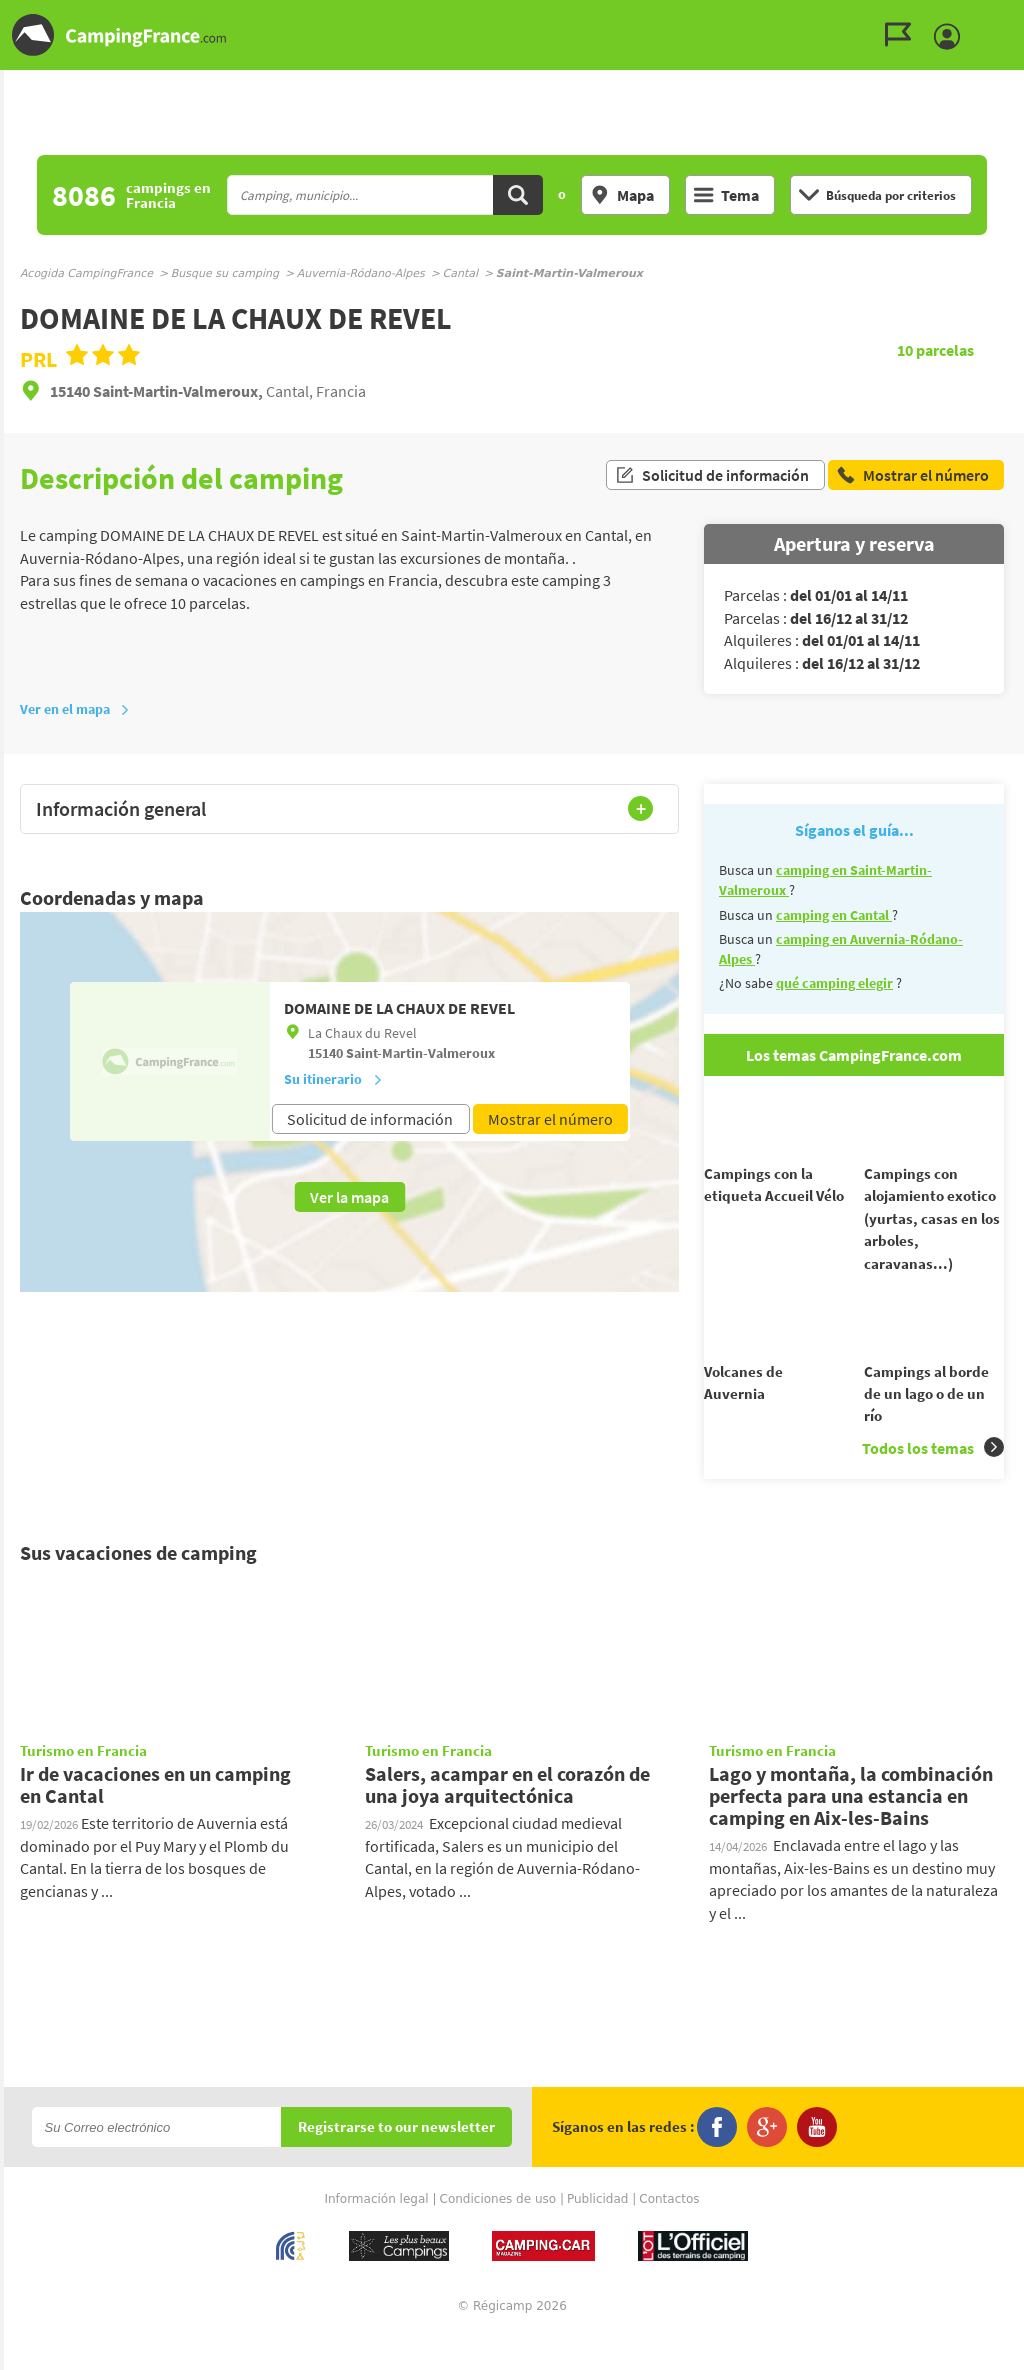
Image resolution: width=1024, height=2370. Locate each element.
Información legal (376, 2235)
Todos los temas (933, 1483)
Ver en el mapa (75, 709)
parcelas (935, 350)
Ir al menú (1005, 16)
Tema (726, 195)
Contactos (669, 2235)
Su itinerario (333, 1079)
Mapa (622, 195)
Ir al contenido (1013, 16)
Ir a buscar (1021, 16)
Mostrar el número (550, 1119)
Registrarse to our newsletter (396, 2163)
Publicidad (597, 2235)
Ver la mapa (349, 1197)
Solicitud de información (712, 478)
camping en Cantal (834, 915)
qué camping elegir (834, 983)
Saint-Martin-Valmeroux (420, 1053)
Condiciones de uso (498, 2235)
